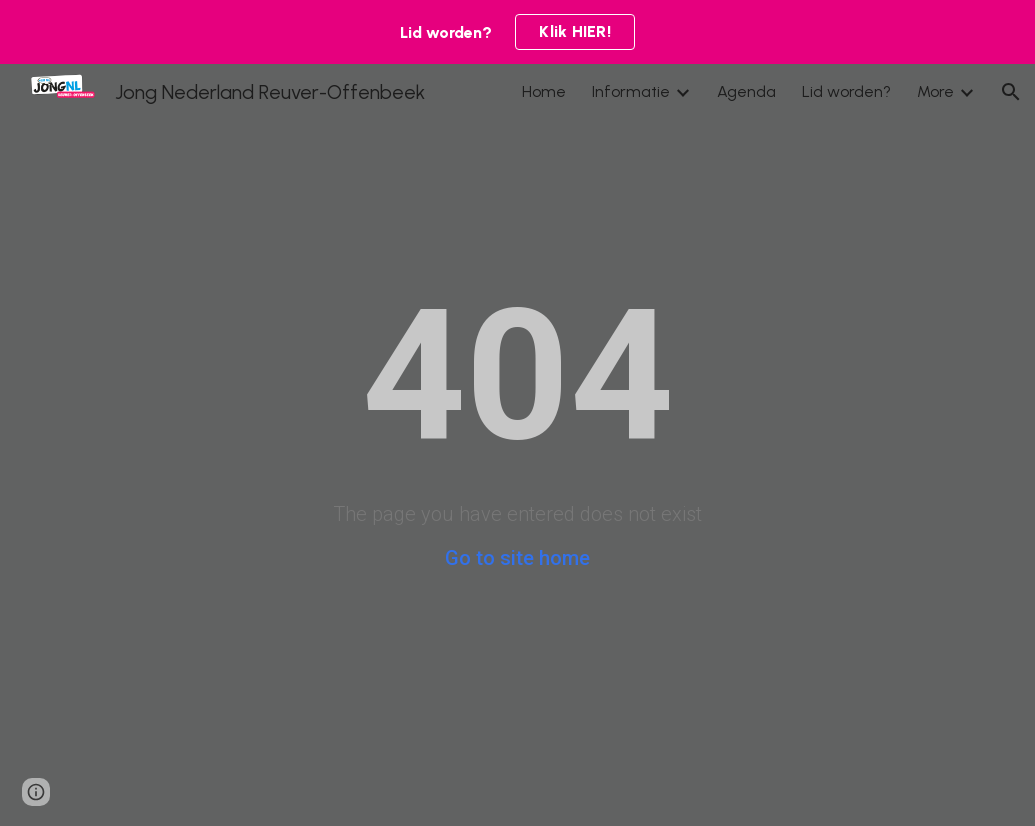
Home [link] (544, 91)
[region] (517, 32)
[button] (1011, 92)
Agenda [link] (746, 91)
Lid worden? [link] (846, 91)
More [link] (935, 91)
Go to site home (517, 558)
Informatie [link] (631, 91)
